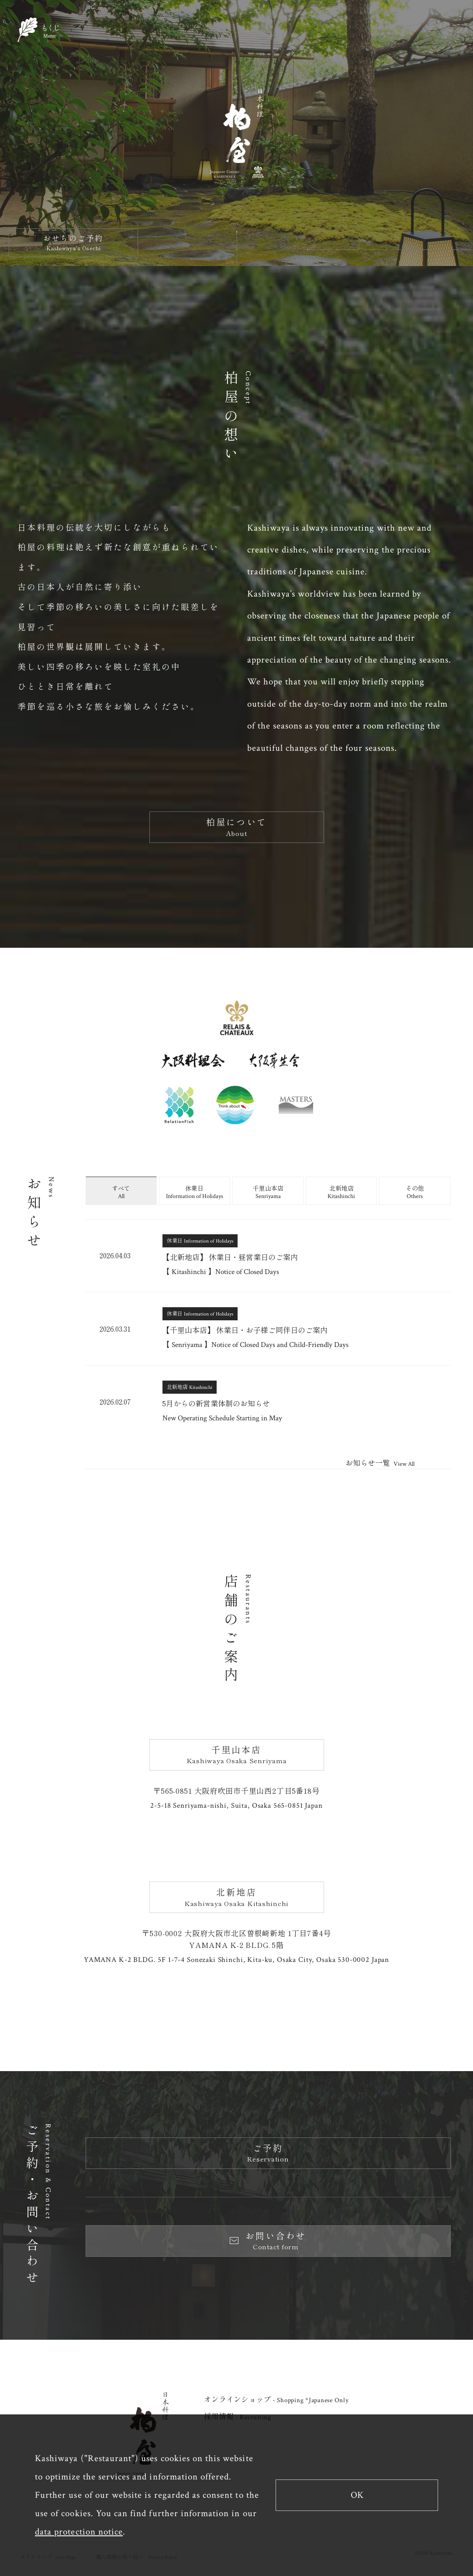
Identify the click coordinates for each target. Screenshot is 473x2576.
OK (357, 2495)
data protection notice (79, 2532)
